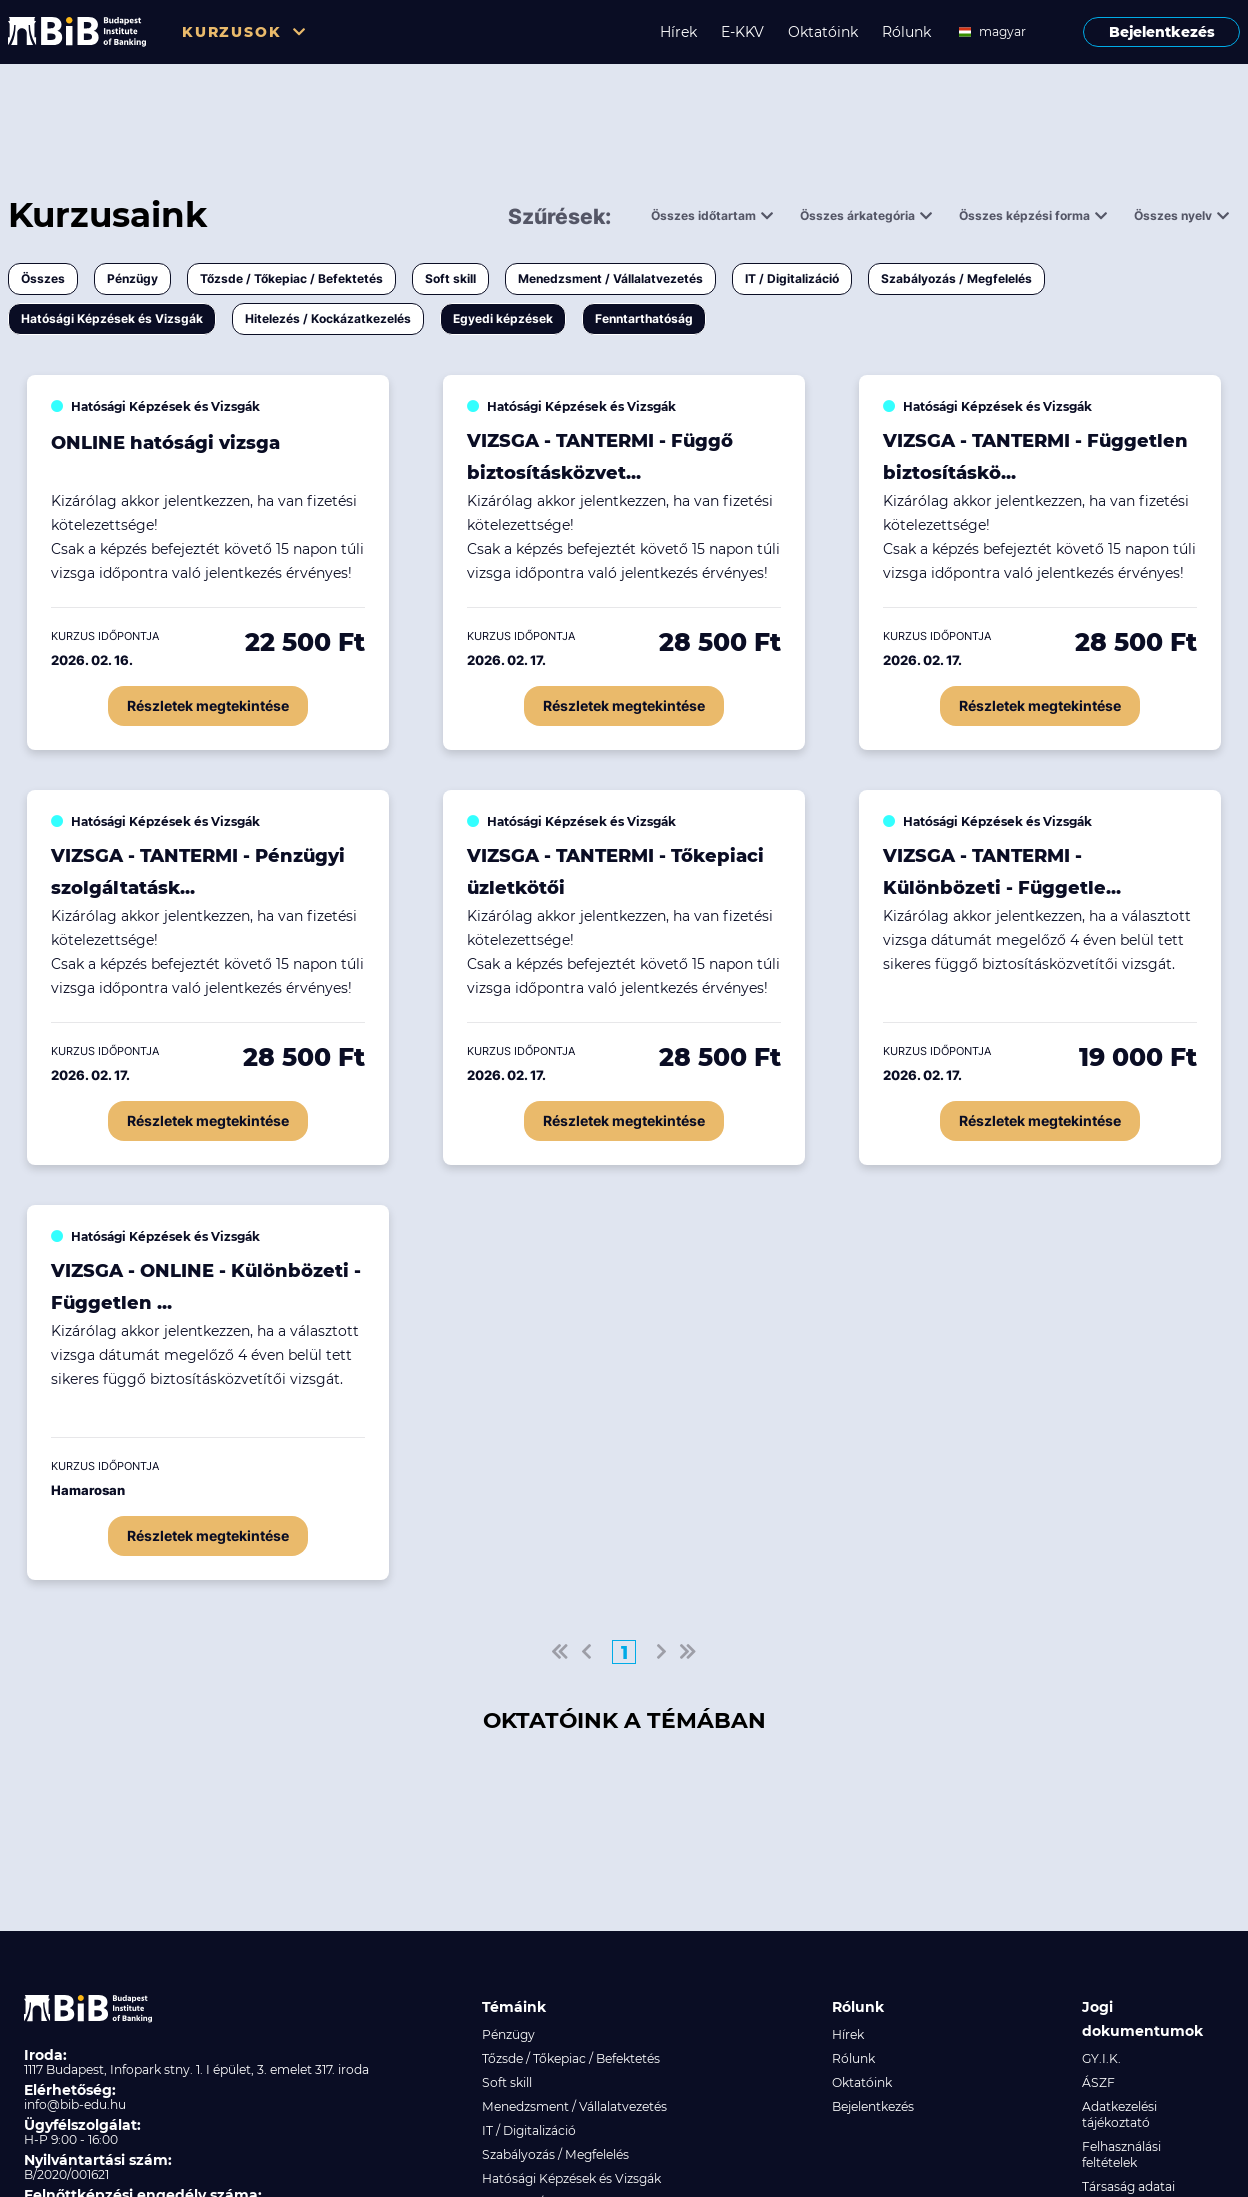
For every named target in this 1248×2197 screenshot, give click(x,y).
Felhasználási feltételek (1121, 2154)
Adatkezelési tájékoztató (1119, 2114)
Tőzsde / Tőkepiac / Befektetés (291, 278)
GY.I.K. (1101, 2058)
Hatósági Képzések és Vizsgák (112, 318)
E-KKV (742, 32)
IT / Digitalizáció (792, 278)
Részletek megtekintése (208, 705)
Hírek (678, 32)
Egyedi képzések (503, 318)
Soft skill (450, 278)
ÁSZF (1098, 2082)
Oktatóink (823, 32)
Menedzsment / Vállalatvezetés (610, 278)
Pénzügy (132, 278)
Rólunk (906, 32)
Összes (43, 278)
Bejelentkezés (1162, 32)
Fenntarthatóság (644, 318)
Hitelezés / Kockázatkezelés (328, 318)
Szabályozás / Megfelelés (956, 278)
